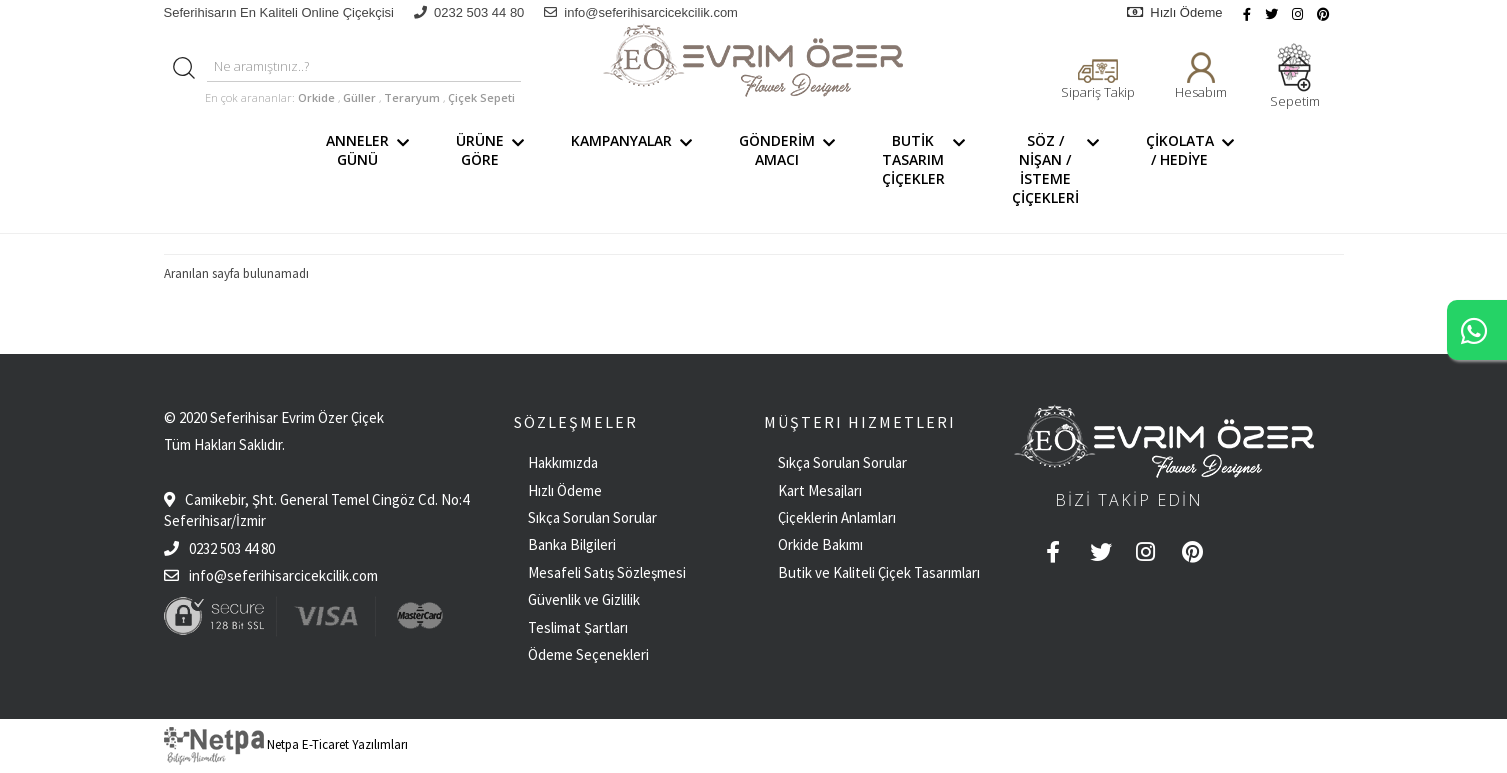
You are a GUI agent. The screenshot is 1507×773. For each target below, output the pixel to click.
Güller (361, 97)
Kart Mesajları (820, 490)
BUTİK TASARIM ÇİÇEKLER (927, 169)
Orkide (316, 97)
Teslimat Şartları (578, 627)
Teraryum (413, 97)
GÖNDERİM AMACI (790, 169)
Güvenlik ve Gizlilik (584, 599)
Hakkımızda (563, 462)
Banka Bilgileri (572, 544)
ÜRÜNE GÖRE (493, 169)
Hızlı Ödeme (1174, 12)
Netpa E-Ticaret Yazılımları (286, 744)
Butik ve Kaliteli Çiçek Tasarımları (879, 572)
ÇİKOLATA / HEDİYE (1193, 169)
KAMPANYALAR (635, 169)
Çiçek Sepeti (480, 97)
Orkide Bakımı (820, 544)
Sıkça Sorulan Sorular (592, 517)
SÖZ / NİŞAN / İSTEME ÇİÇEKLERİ (1059, 169)
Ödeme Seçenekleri (588, 654)
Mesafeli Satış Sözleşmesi (607, 572)
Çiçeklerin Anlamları (837, 517)
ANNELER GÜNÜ (371, 169)
